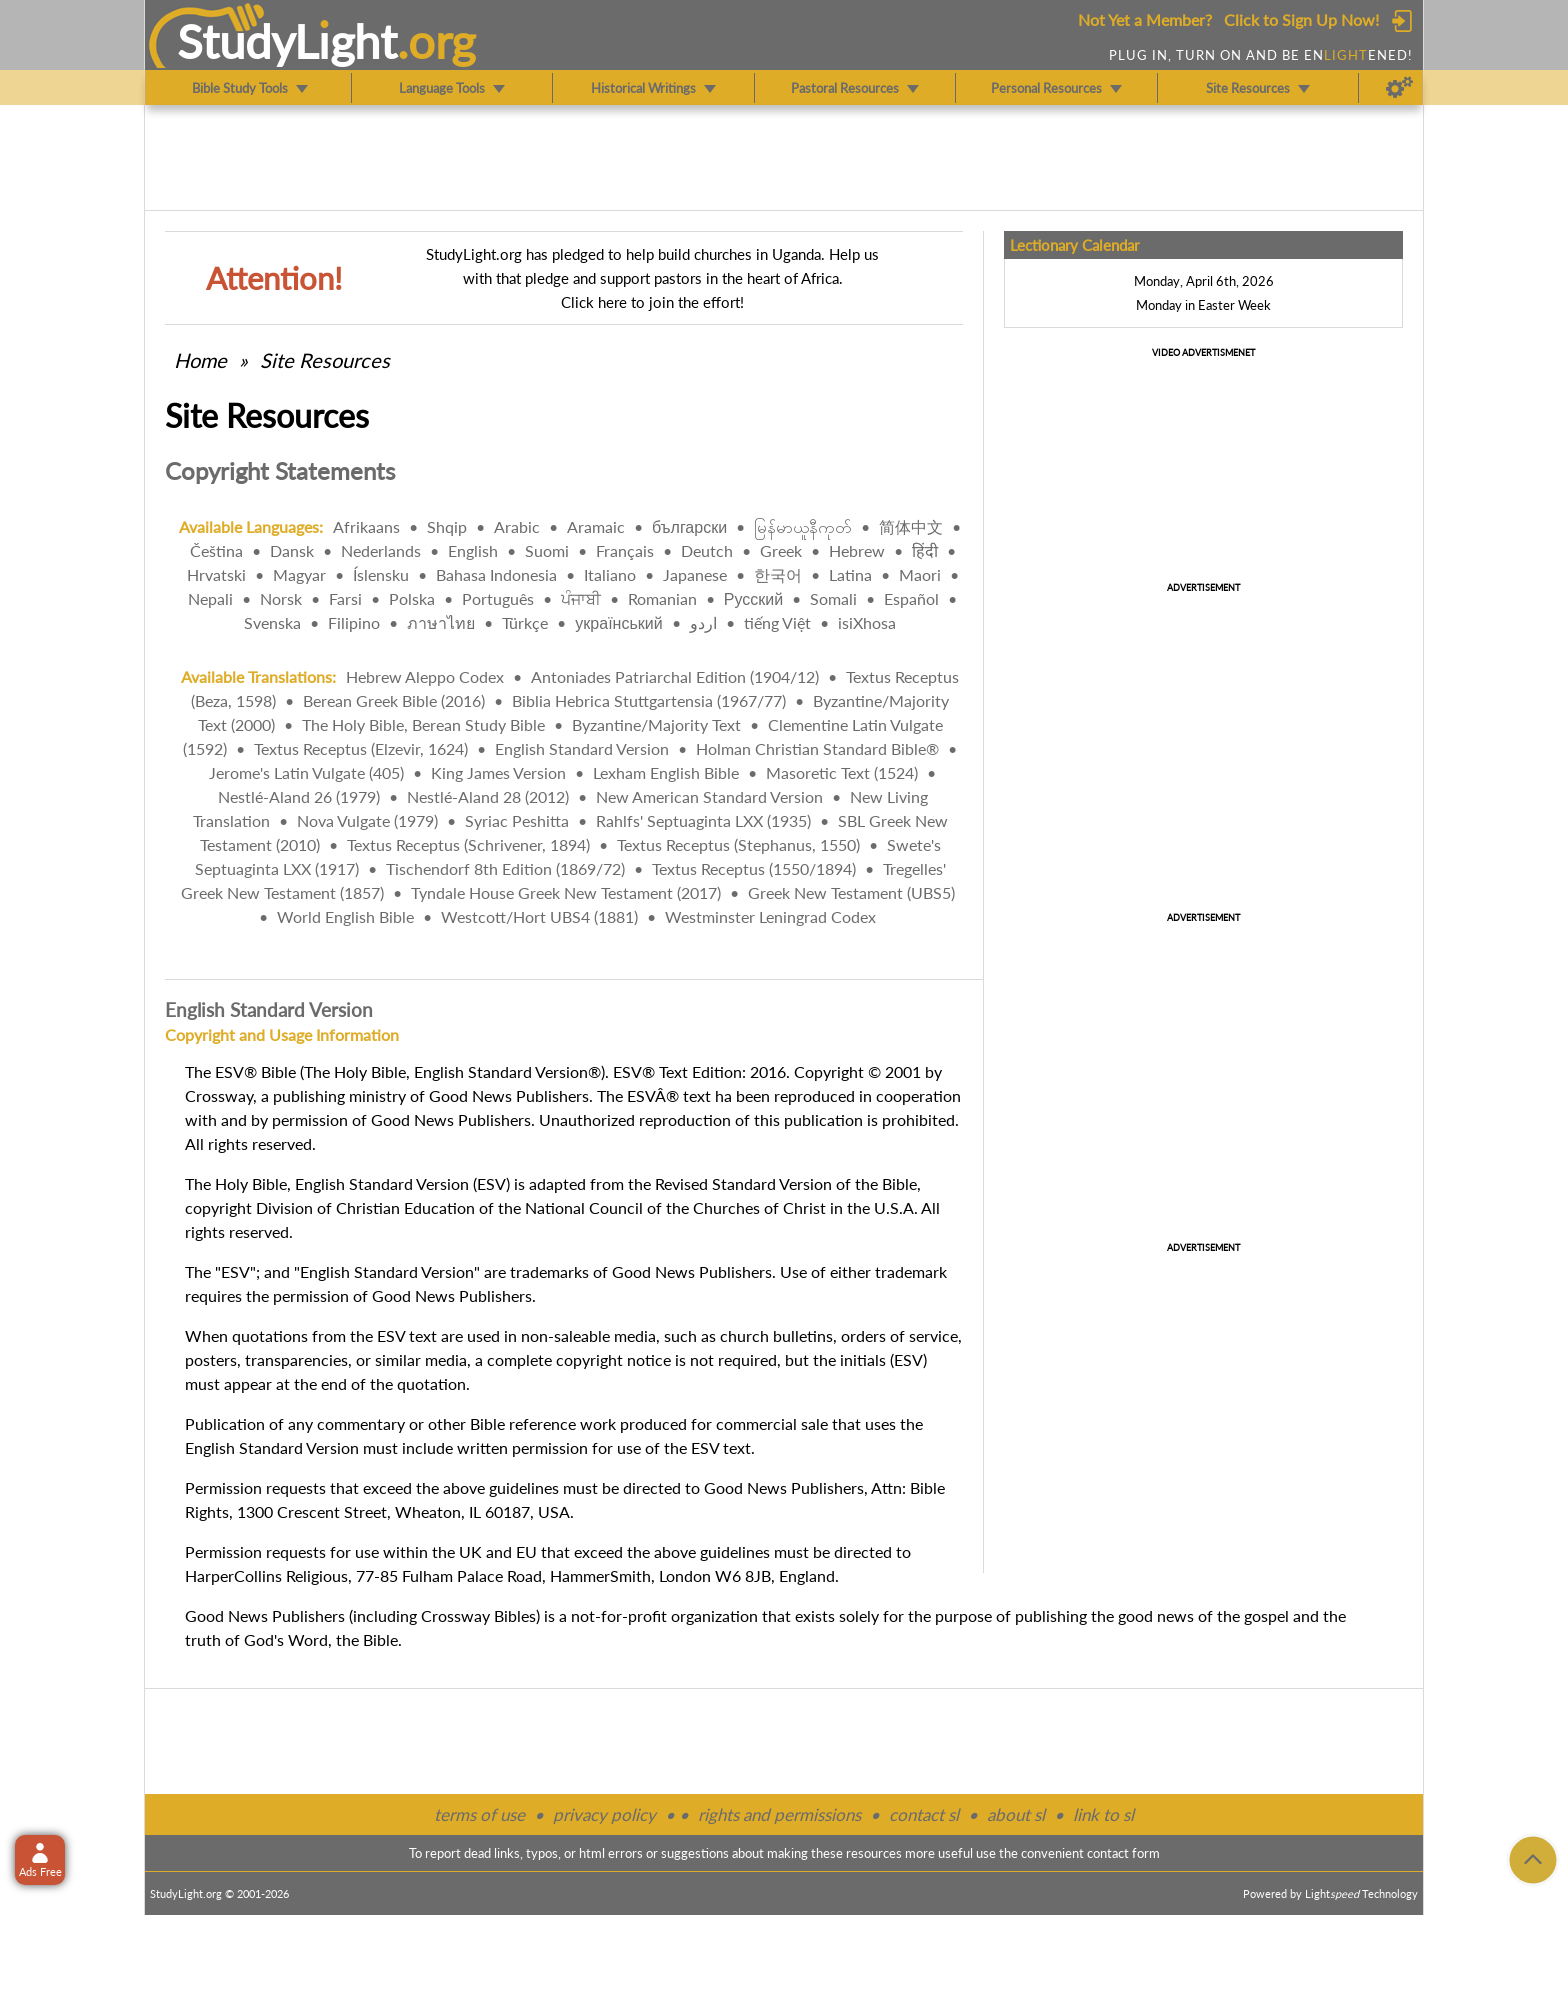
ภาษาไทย (441, 622)
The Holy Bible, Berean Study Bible (423, 724)
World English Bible (345, 916)
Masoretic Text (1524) (842, 772)
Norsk (281, 598)
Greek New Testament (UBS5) (851, 892)
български (689, 526)
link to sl (1103, 1814)
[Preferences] (1399, 88)
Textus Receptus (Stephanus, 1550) (738, 844)
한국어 (778, 574)
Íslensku (381, 574)
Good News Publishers (265, 1615)
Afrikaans (366, 526)
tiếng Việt (777, 622)
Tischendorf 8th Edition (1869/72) (505, 868)
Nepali (210, 598)
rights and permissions (779, 1814)
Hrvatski (216, 574)
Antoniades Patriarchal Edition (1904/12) (675, 676)
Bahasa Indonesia (496, 574)
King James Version (498, 772)
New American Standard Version (709, 796)
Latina (850, 574)
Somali (833, 598)
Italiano (610, 574)
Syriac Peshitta (517, 820)
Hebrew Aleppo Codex (425, 676)
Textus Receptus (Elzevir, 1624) (361, 748)
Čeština (216, 550)
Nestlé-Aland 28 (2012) (488, 796)
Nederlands (381, 550)
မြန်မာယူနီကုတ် (803, 526)
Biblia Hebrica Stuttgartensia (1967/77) (649, 700)
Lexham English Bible (666, 772)
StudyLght (287, 41)
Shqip (447, 526)
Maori (920, 574)
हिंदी (925, 550)
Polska (412, 598)
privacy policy (604, 1814)
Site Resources (325, 360)
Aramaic (596, 526)
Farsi (345, 598)
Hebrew (857, 550)
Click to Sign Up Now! (1301, 19)
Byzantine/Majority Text (656, 724)
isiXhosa (867, 622)
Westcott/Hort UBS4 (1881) (539, 916)
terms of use (479, 1814)
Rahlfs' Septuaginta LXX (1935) (703, 820)
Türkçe (525, 622)
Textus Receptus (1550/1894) (754, 868)
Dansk (292, 550)
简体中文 (911, 526)
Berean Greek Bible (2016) (394, 700)
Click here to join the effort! (652, 302)
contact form (1123, 1853)
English (473, 550)
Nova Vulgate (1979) (367, 820)
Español (911, 598)
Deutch (707, 550)
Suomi (547, 550)
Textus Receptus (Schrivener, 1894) (468, 844)
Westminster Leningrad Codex (770, 916)
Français (625, 550)
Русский (753, 598)
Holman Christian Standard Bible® (817, 748)
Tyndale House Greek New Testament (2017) (566, 892)
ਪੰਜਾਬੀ (581, 598)
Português (498, 598)
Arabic (517, 526)
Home (200, 360)
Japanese (695, 574)
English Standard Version (582, 748)
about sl (1016, 1814)
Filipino (354, 622)
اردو (703, 622)
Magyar (299, 574)
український (618, 622)
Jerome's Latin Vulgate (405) (306, 772)
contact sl (924, 1814)
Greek (781, 550)
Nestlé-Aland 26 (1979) (299, 796)
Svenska (272, 622)
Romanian (662, 598)
